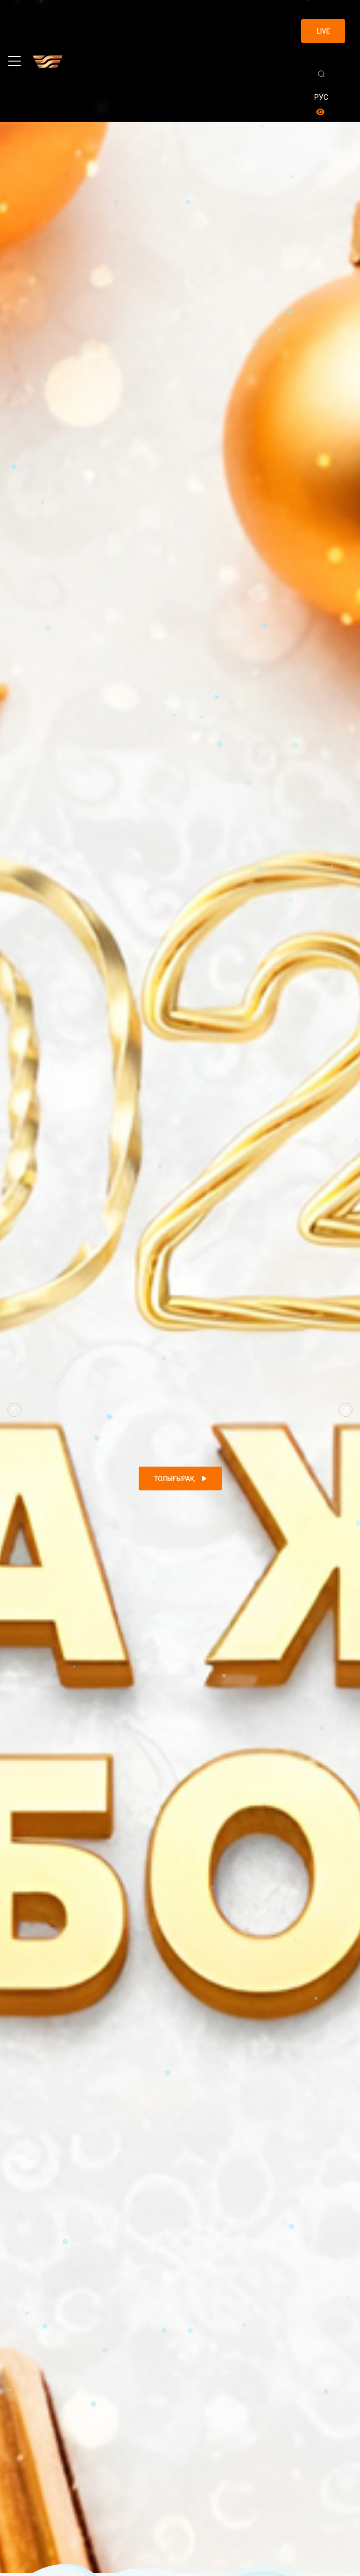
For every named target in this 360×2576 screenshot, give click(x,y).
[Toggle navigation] (14, 61)
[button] (14, 1409)
